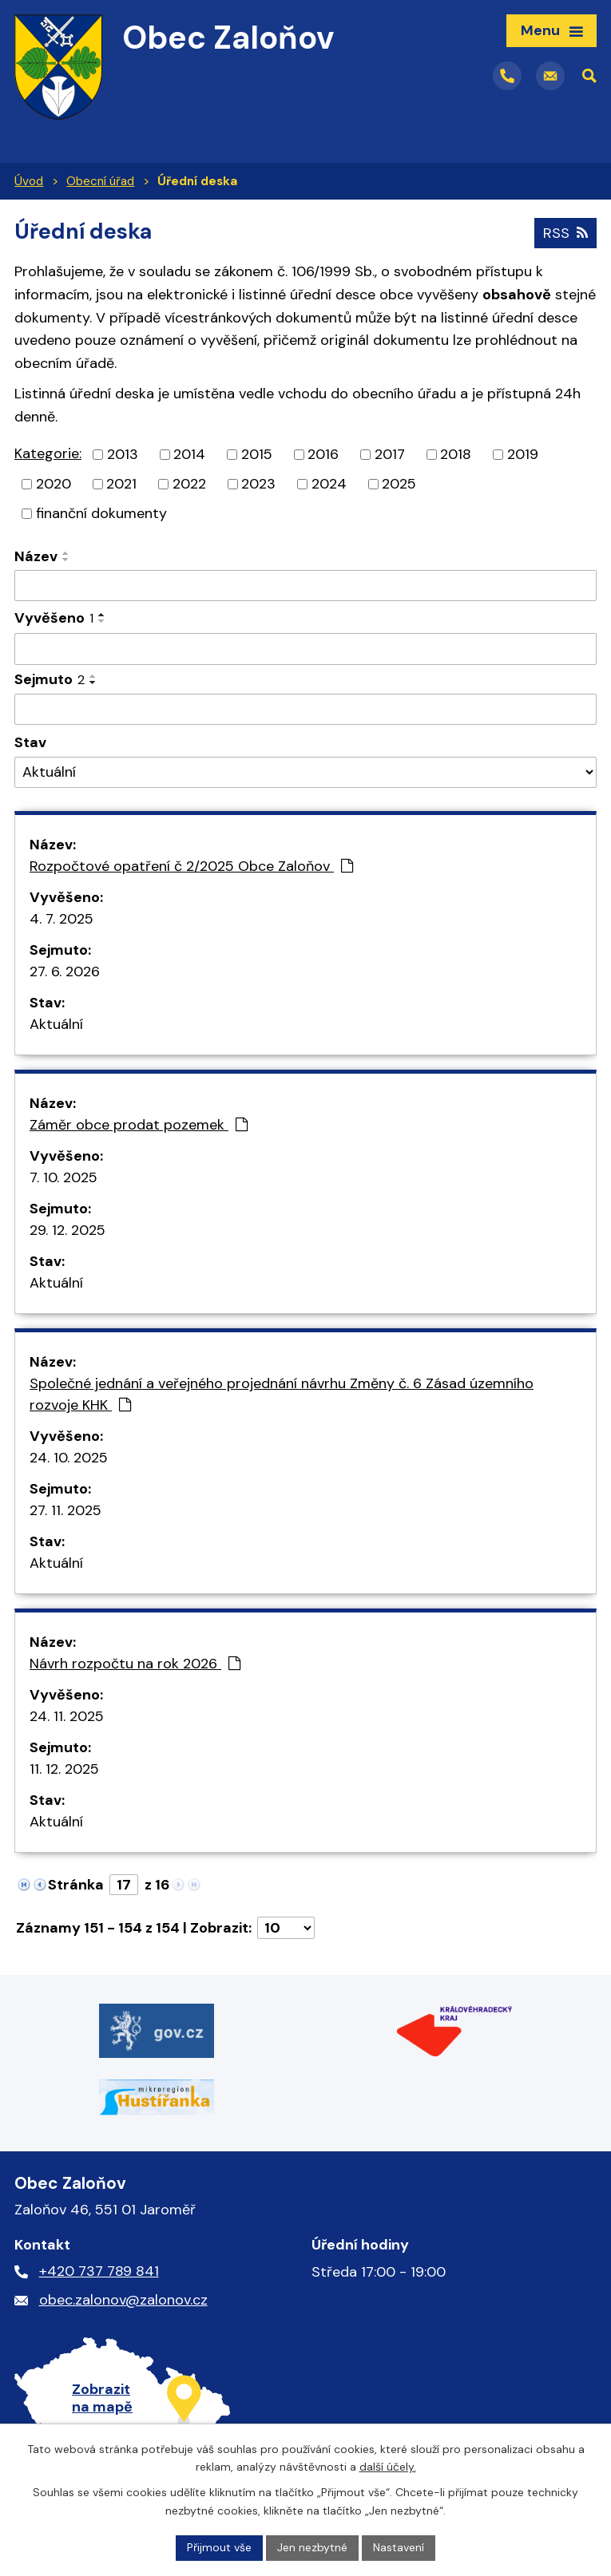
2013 (122, 454)
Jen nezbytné (312, 2547)
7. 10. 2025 (63, 1177)
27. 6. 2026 (65, 971)
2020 (53, 483)
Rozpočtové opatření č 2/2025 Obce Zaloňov (191, 866)
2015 (256, 454)
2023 (258, 483)
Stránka (76, 1884)
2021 (121, 483)
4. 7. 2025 (61, 918)
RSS (565, 233)
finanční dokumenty (101, 513)
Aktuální (56, 1024)
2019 (522, 454)
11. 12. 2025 (64, 1769)
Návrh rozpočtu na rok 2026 (135, 1663)
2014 (189, 454)
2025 (399, 483)
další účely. (387, 2467)
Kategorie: (47, 453)
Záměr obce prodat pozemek (139, 1124)
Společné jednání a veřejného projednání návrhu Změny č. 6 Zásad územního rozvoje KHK (282, 1394)
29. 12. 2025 (67, 1230)
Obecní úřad (100, 181)
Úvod (28, 181)
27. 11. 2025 (65, 1510)
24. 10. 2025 (69, 1457)
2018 (455, 454)
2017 (390, 454)
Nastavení (398, 2547)
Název (36, 556)
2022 (189, 483)
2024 (329, 483)
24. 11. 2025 (67, 1716)
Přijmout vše (219, 2547)
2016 (323, 454)
